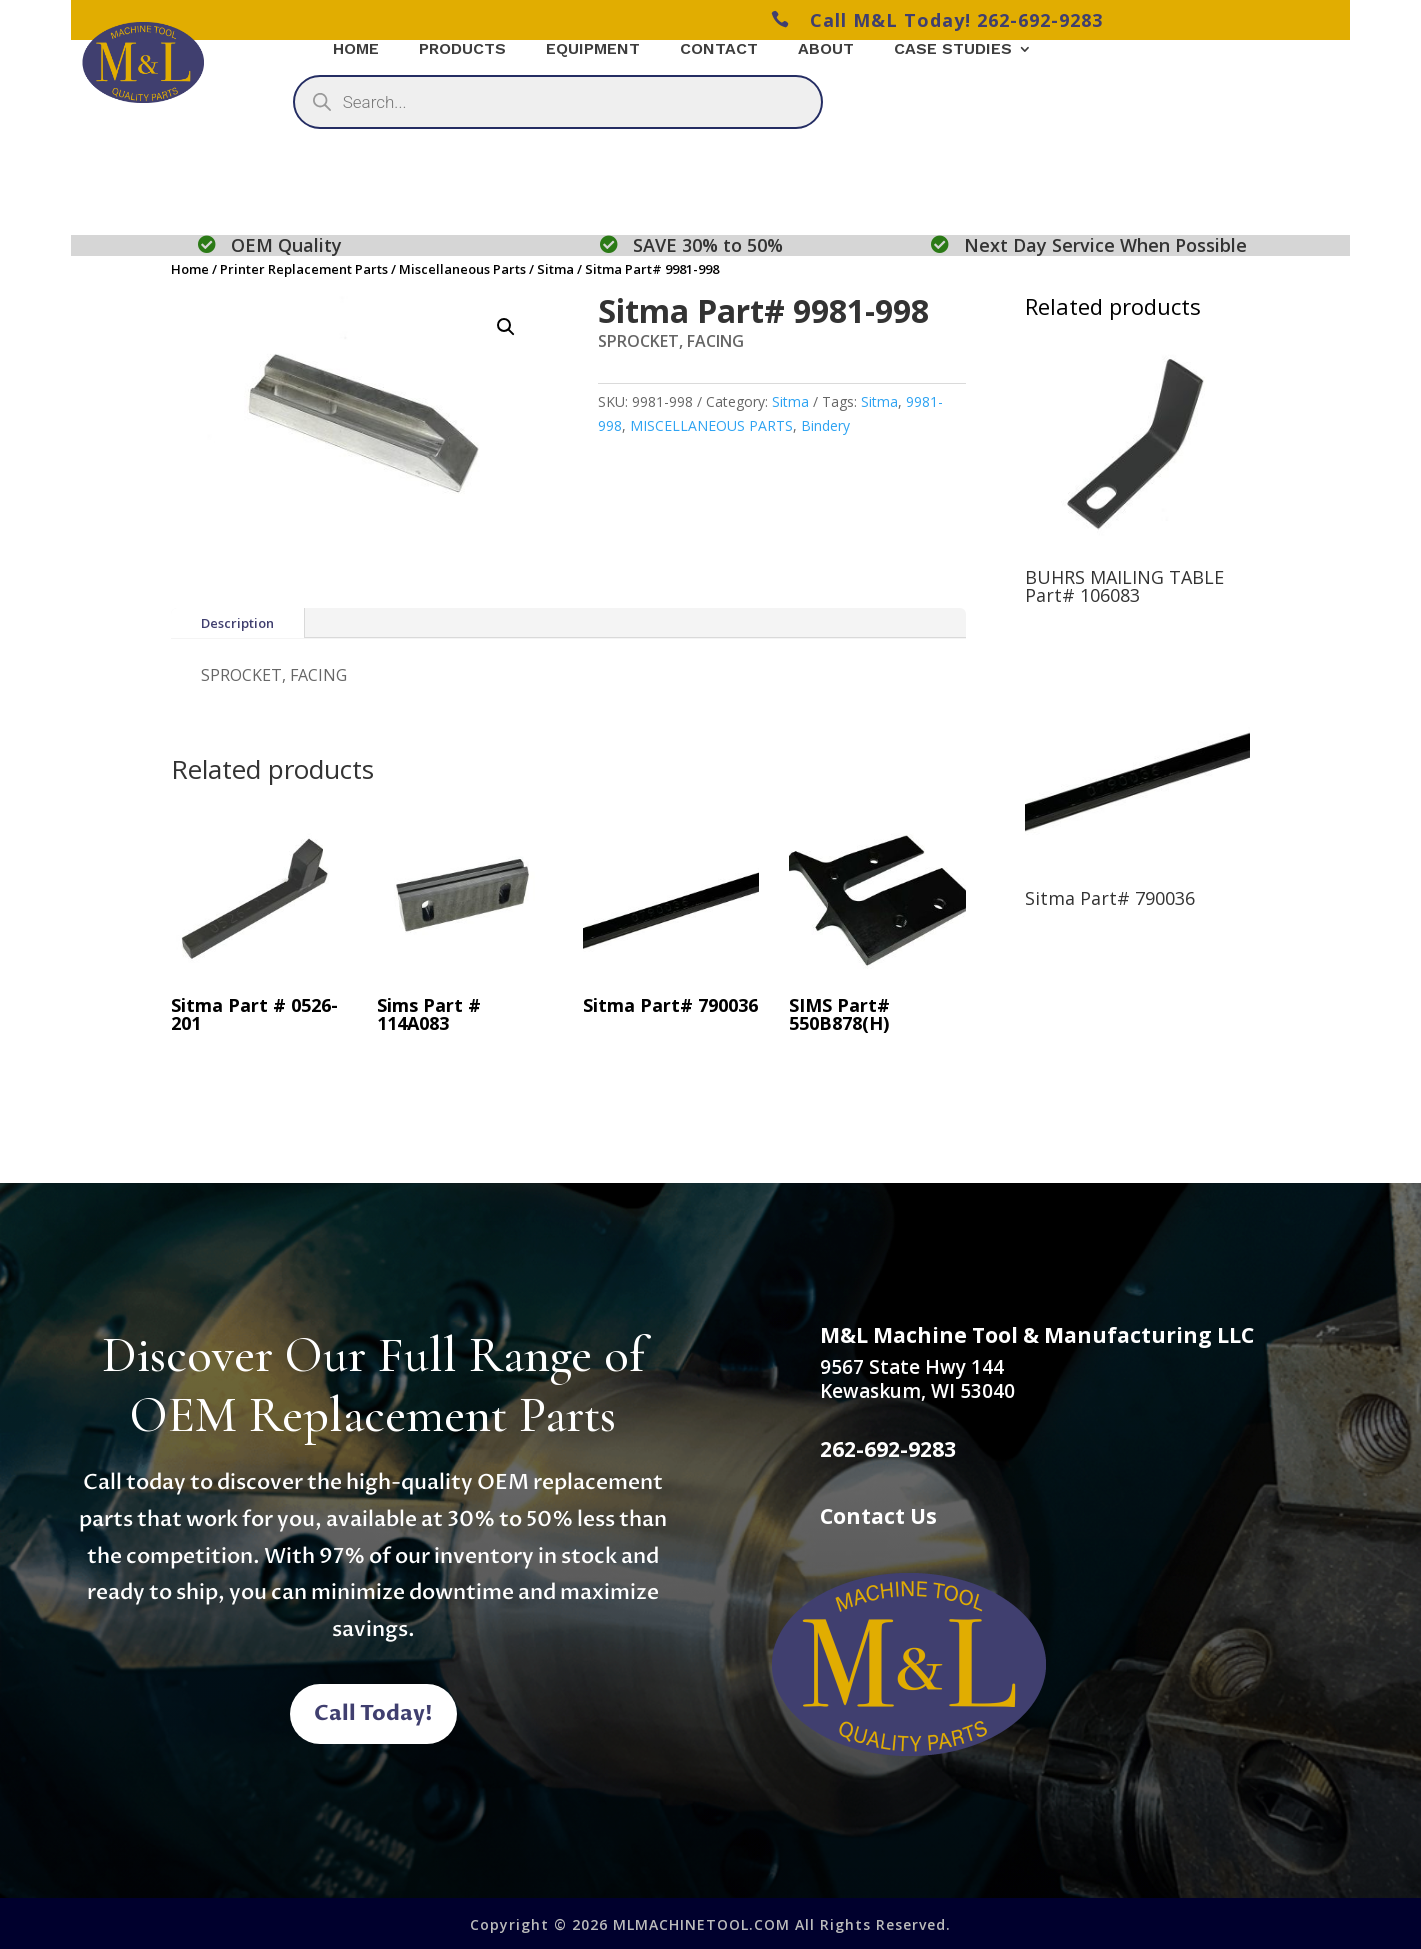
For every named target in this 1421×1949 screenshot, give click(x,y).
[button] (506, 327)
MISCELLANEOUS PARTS (711, 425)
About (826, 50)
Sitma (555, 269)
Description (237, 623)
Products (462, 50)
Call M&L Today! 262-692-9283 (937, 20)
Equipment (593, 50)
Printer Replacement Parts (304, 269)
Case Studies (953, 50)
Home (190, 269)
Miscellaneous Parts (462, 269)
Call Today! (373, 1713)
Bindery (825, 425)
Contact (719, 50)
